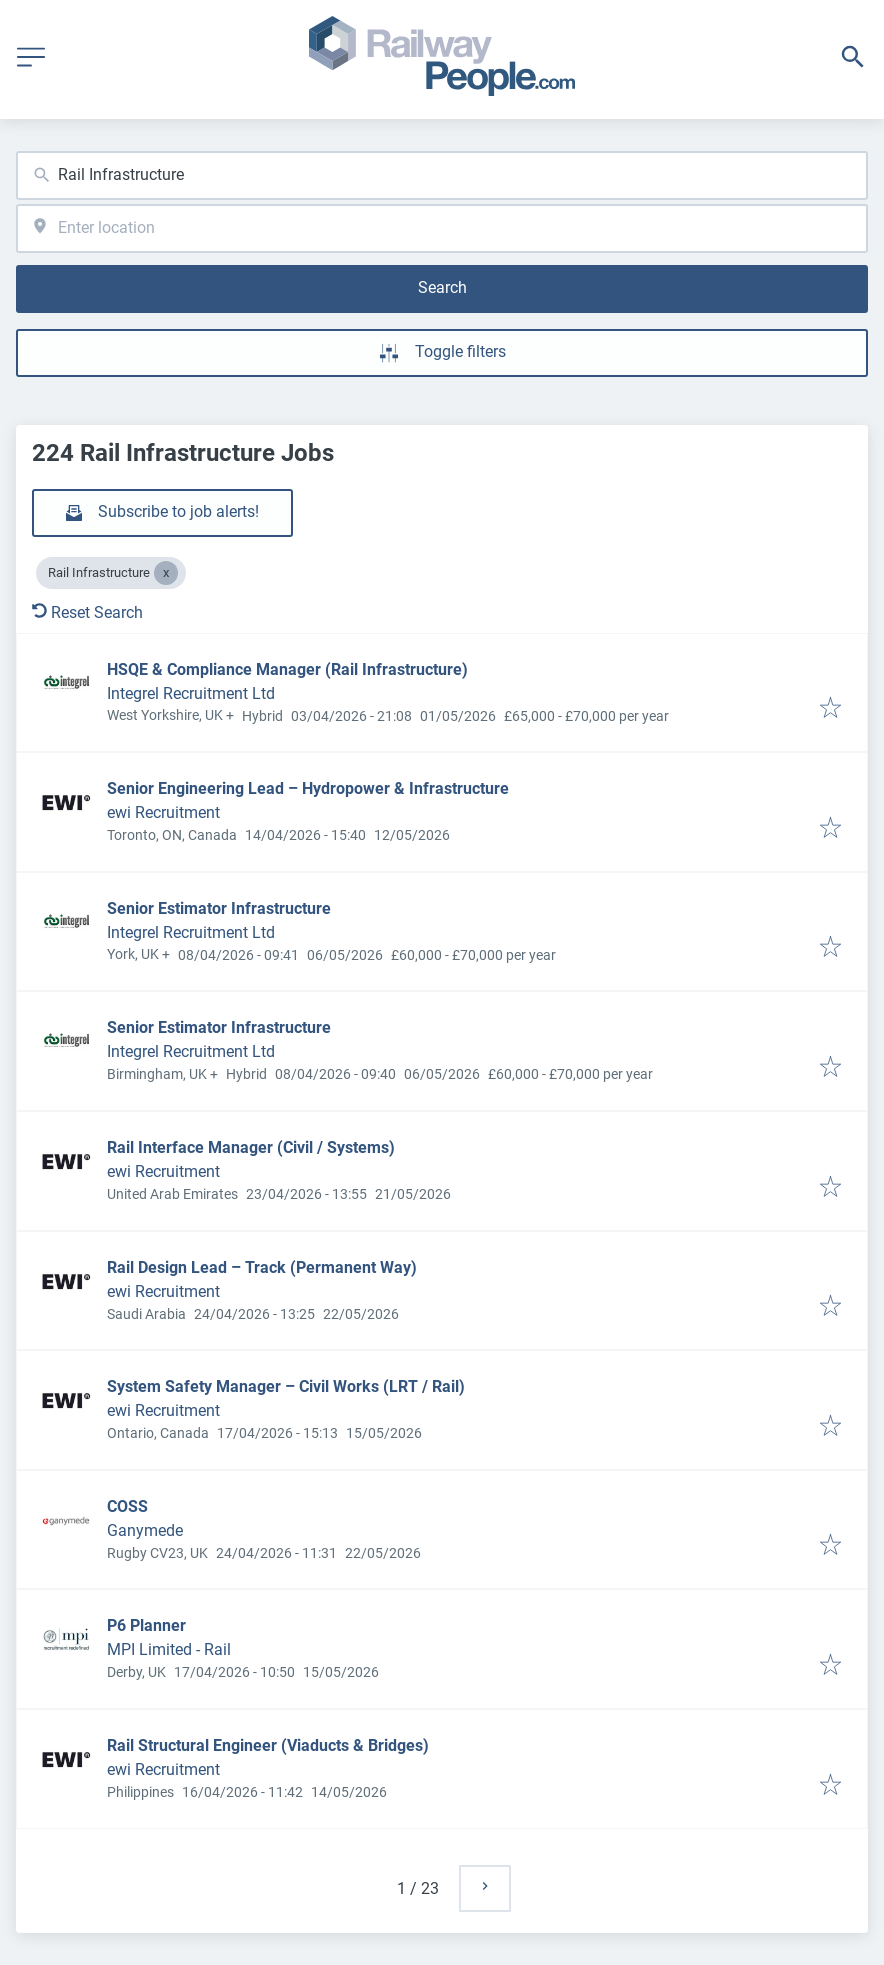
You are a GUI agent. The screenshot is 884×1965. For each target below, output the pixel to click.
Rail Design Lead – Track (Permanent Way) (262, 1267)
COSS (127, 1506)
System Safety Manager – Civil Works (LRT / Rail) (286, 1386)
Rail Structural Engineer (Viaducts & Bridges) (268, 1745)
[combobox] (442, 175)
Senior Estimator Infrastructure (219, 908)
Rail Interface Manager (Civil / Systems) (251, 1147)
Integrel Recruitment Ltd (191, 693)
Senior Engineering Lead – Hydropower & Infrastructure (308, 788)
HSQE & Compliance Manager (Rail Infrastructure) (287, 669)
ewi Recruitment (163, 812)
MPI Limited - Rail (169, 1649)
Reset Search (87, 612)
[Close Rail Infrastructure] (166, 573)
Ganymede (145, 1530)
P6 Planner (146, 1625)
